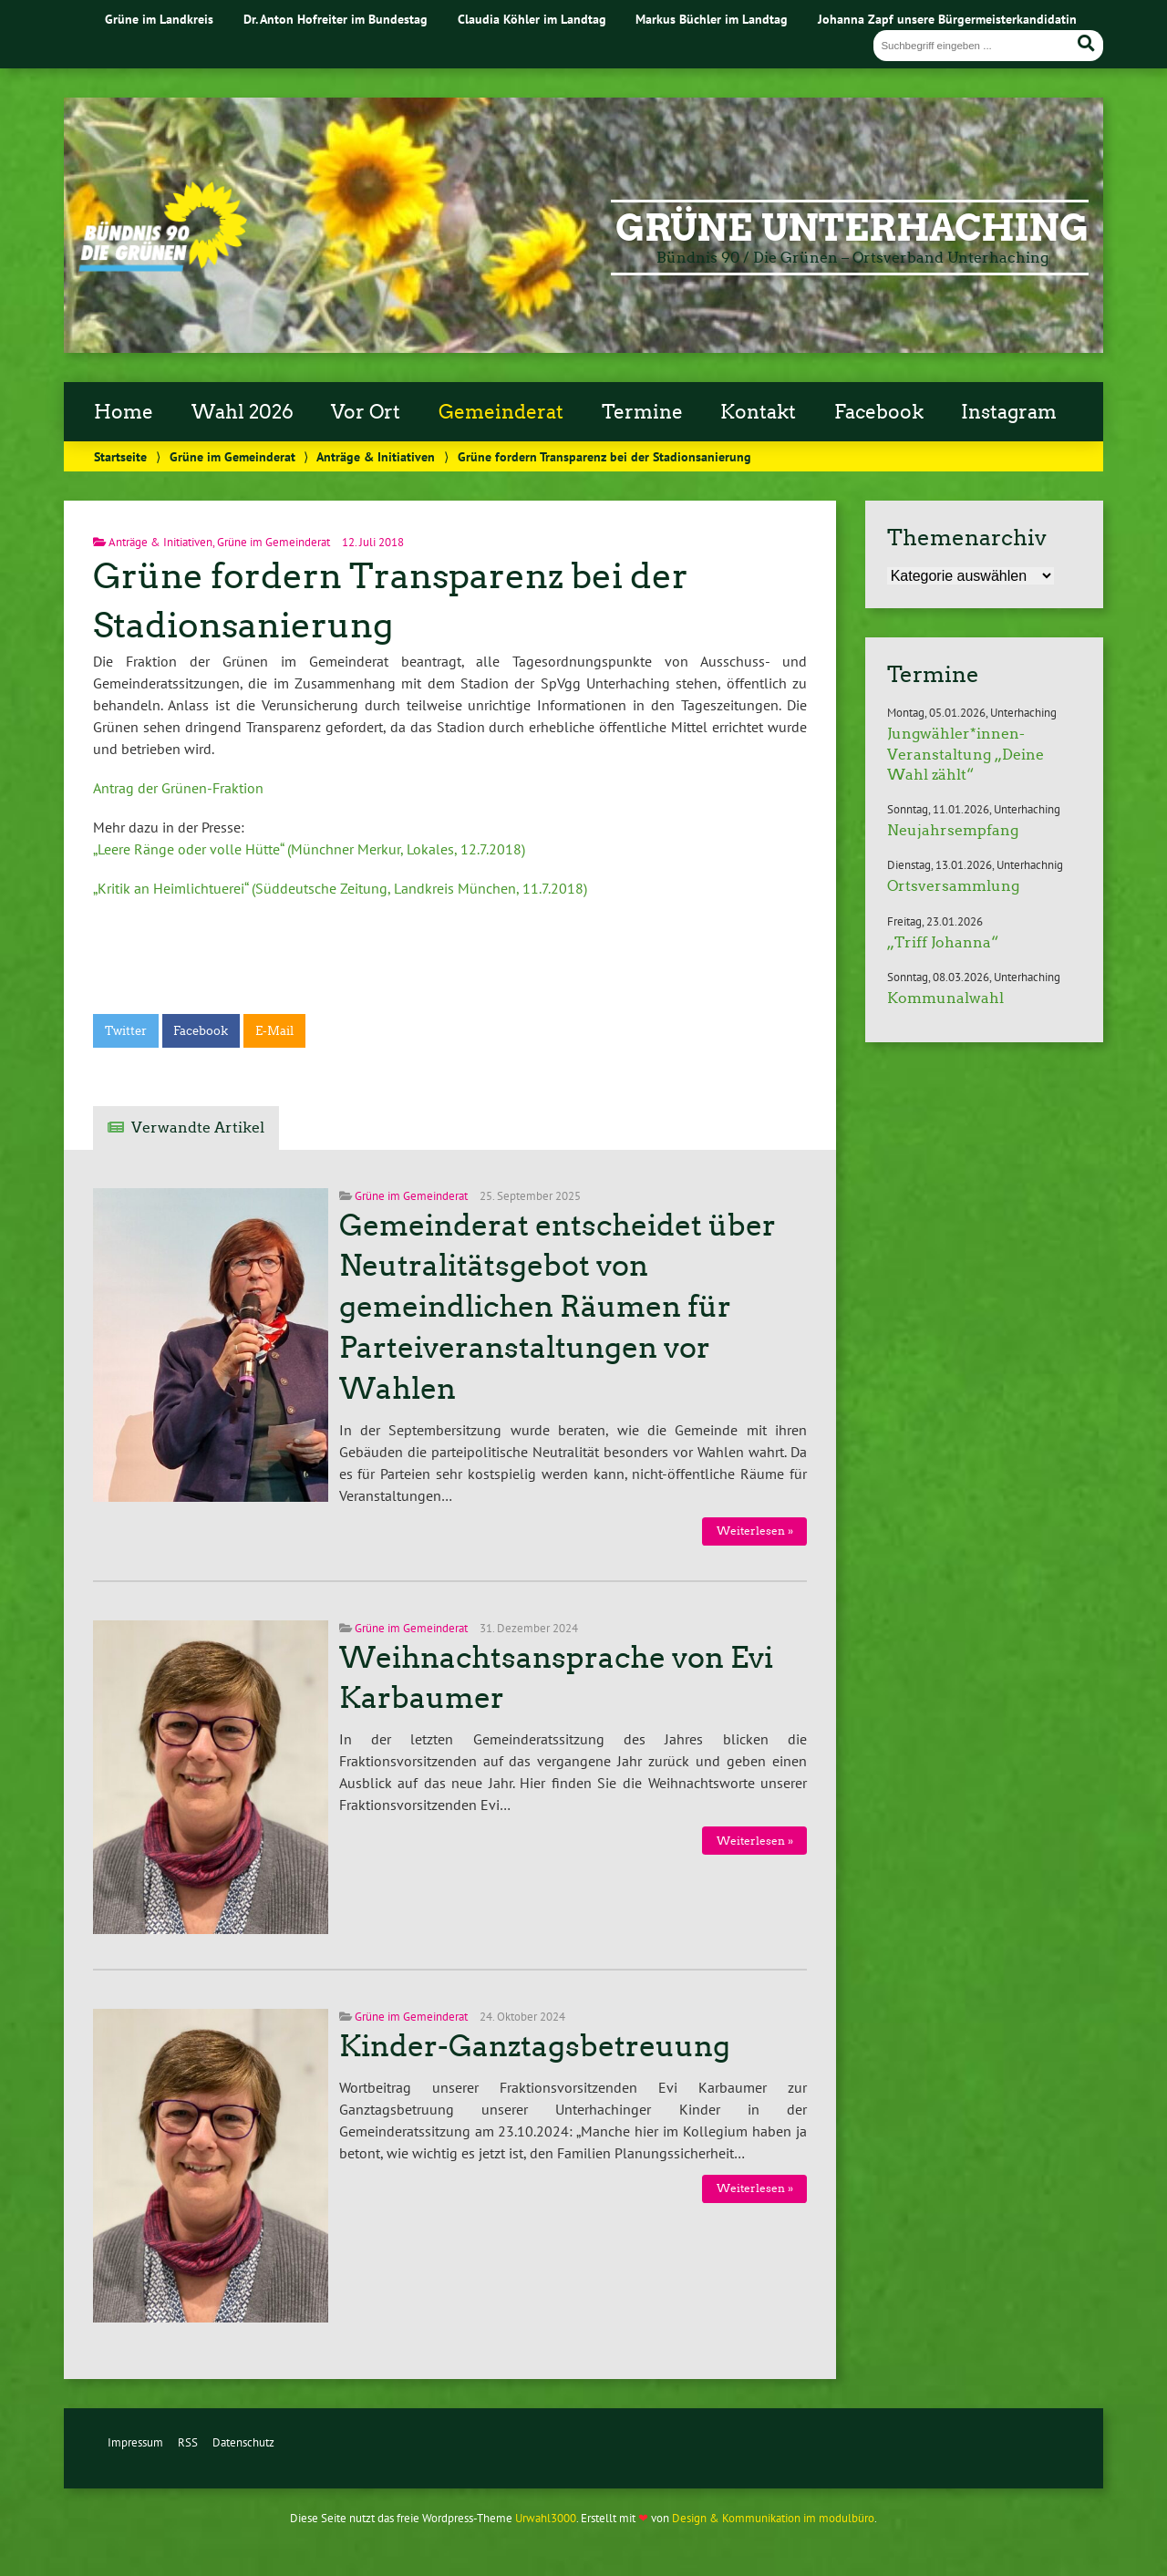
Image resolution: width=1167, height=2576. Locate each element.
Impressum (135, 2442)
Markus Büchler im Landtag (711, 18)
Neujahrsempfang (952, 830)
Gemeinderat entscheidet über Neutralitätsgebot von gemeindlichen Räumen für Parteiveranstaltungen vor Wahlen (557, 1307)
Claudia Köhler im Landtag (532, 18)
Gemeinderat (501, 412)
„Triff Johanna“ (942, 942)
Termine (642, 412)
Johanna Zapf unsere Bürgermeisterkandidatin (947, 18)
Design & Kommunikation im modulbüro (773, 2518)
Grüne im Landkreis (159, 18)
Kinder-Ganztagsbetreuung (534, 2046)
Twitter (126, 1031)
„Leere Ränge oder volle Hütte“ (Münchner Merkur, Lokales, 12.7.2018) (309, 849)
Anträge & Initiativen (375, 456)
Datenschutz (243, 2442)
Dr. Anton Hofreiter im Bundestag (335, 18)
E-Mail (274, 1031)
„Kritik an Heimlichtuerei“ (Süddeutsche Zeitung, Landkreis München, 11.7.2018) (340, 888)
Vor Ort (365, 412)
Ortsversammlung (953, 886)
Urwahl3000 (545, 2518)
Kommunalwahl (945, 998)
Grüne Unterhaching (852, 228)
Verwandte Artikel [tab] (197, 1127)
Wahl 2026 (242, 412)
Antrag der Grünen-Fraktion (178, 788)
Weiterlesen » (755, 1530)
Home (123, 412)
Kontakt (758, 412)
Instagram (1009, 412)
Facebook (879, 412)
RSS (188, 2442)
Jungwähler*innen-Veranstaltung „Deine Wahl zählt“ (965, 754)
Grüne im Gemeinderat (232, 456)
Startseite (120, 456)
